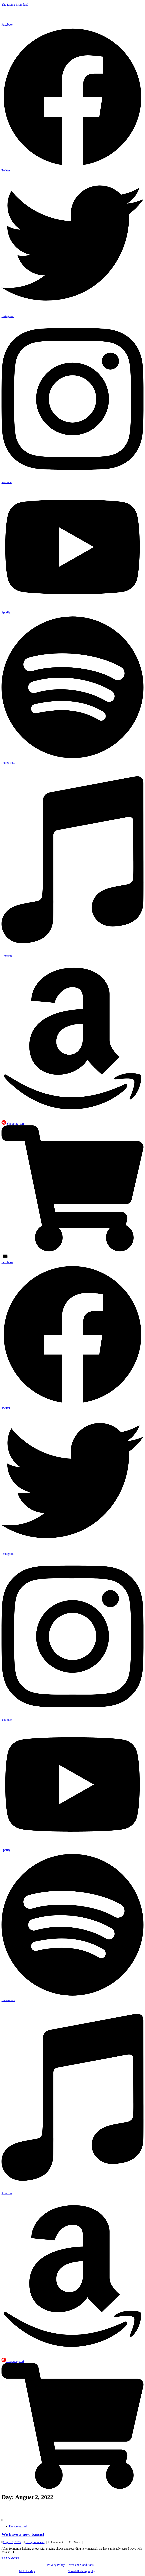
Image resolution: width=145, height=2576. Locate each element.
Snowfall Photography (81, 2571)
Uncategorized (18, 2526)
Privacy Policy (56, 2564)
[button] (72, 1256)
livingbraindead (34, 2542)
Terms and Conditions (80, 2564)
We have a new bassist (23, 2534)
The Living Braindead (15, 4)
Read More (10, 2558)
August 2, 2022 (12, 2542)
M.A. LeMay (27, 2571)
